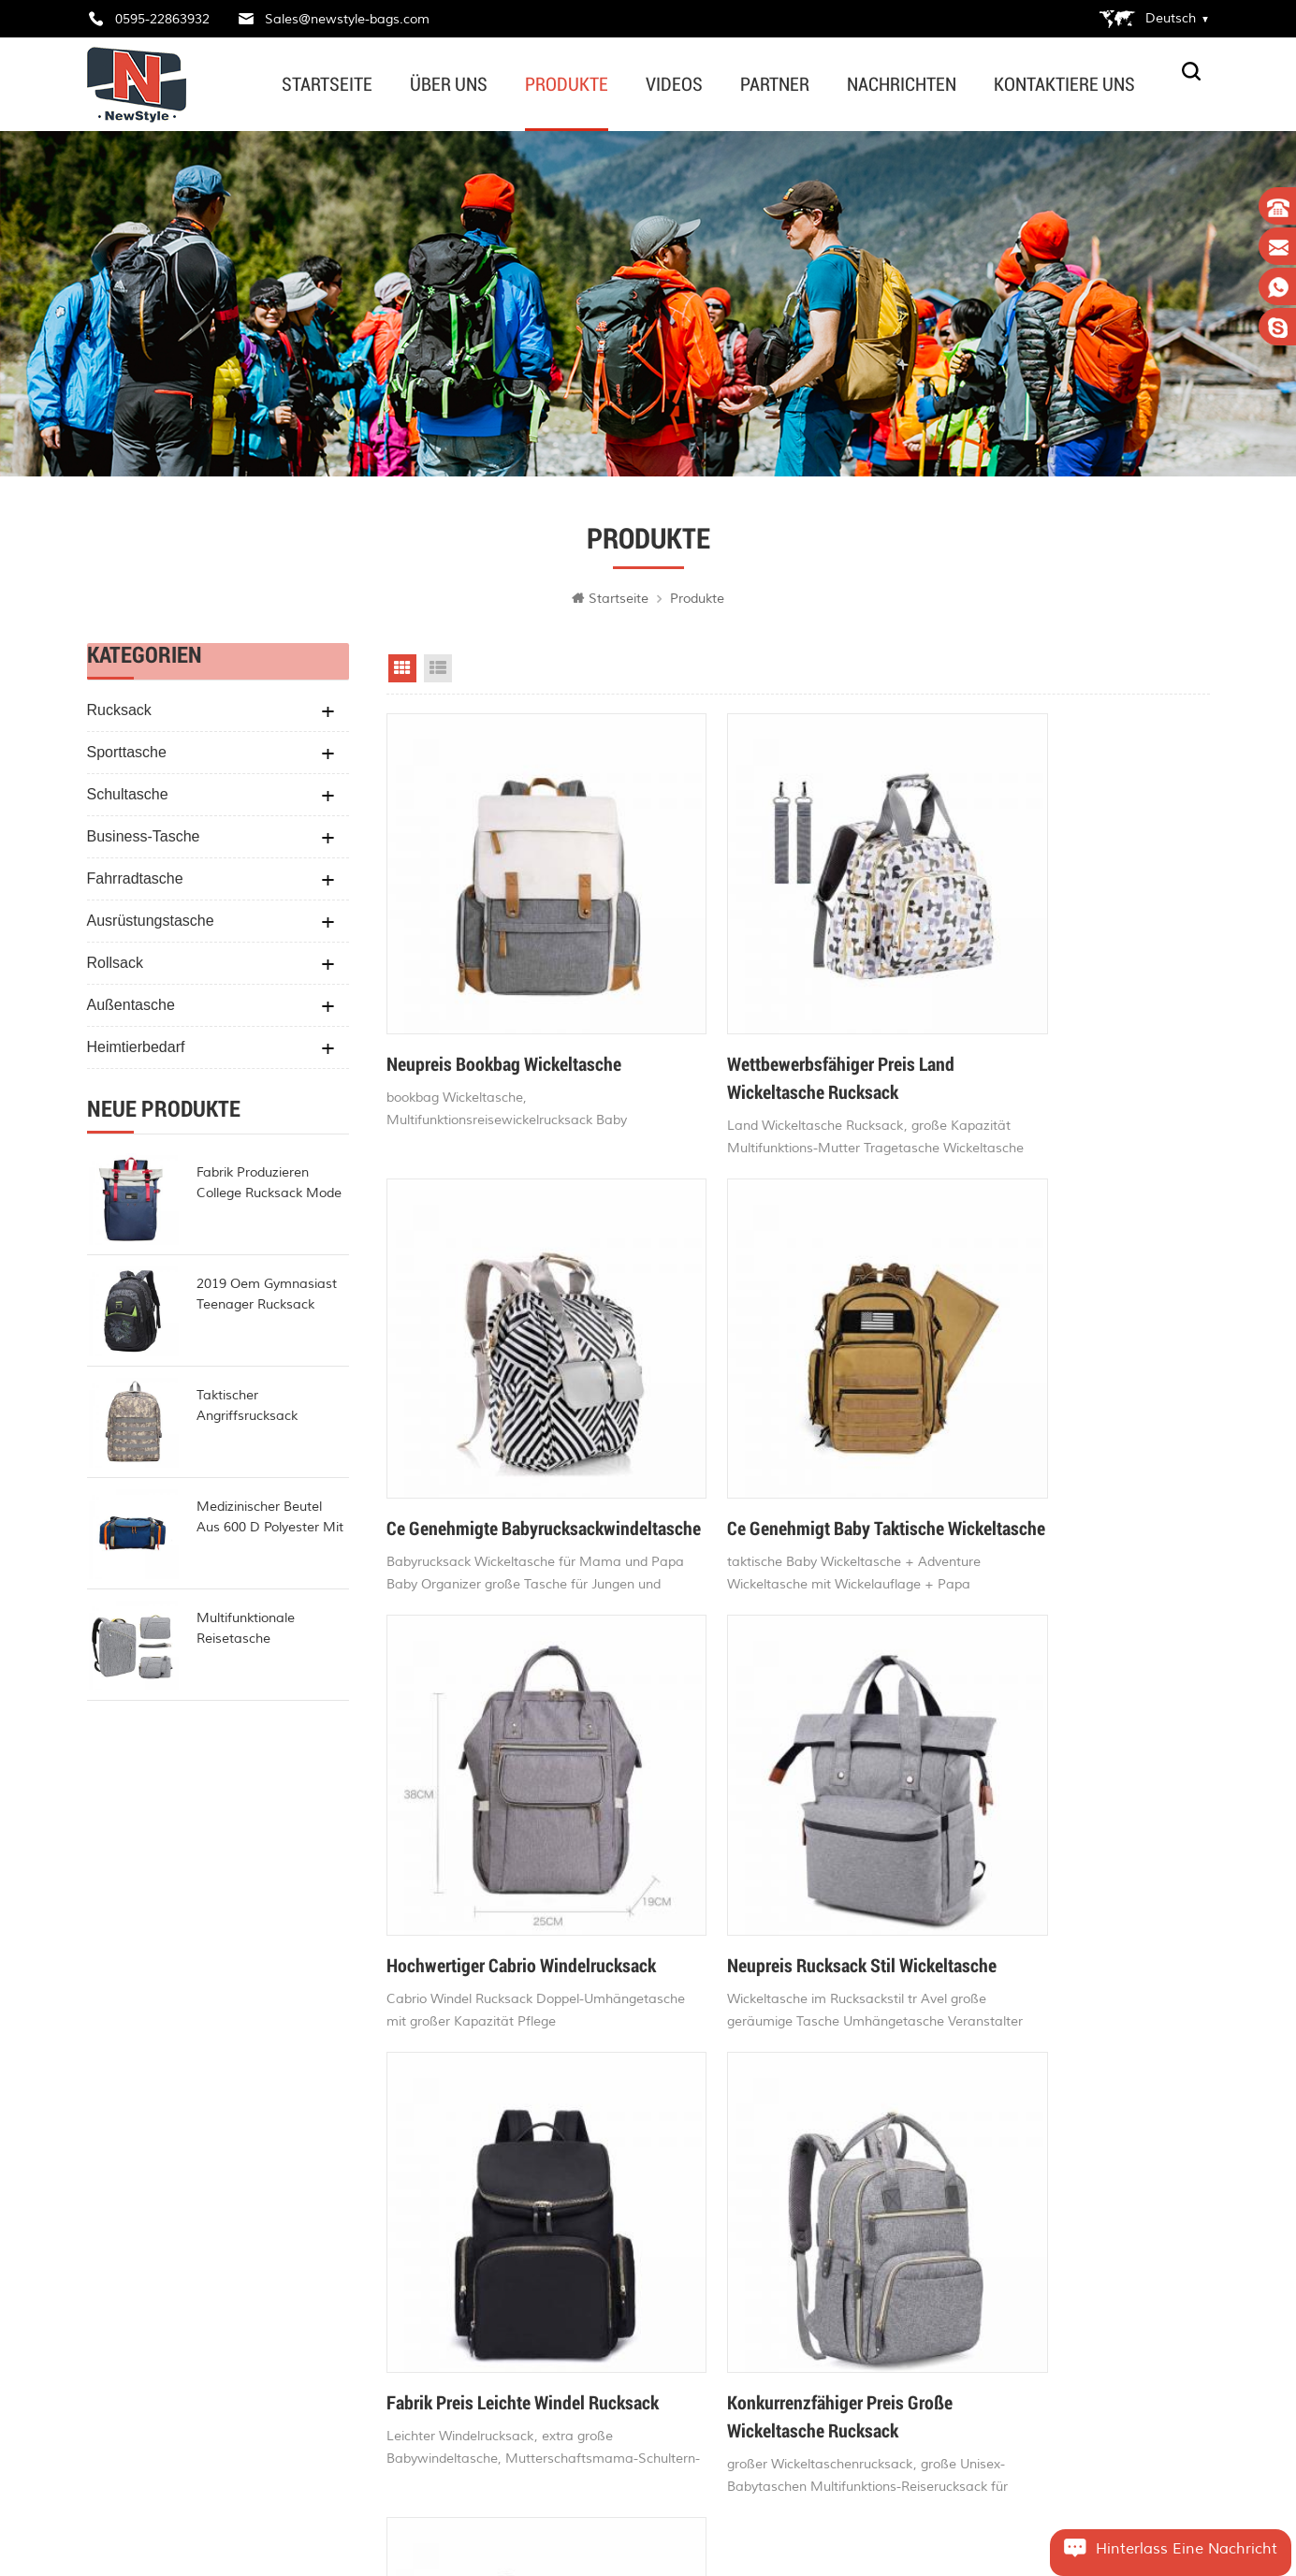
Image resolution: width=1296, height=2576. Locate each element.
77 (849, 1950)
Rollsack (115, 968)
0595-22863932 (162, 19)
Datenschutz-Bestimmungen (497, 2323)
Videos (674, 84)
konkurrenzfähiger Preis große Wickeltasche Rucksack (775, 1816)
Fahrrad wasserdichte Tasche (705, 2424)
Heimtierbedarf (136, 1053)
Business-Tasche (143, 842)
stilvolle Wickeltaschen (683, 2156)
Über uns (449, 84)
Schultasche (127, 800)
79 (920, 1950)
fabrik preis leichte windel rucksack (485, 1816)
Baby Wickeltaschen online (697, 2188)
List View (438, 674)
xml (435, 2356)
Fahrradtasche (135, 884)
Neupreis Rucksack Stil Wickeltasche (1022, 1417)
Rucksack (119, 716)
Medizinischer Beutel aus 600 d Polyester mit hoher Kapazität (270, 1524)
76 (814, 1950)
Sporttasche (127, 758)
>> (995, 1950)
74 (742, 1950)
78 (885, 1950)
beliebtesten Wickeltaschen (698, 2356)
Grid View (402, 674)
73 (707, 1950)
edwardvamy (160, 2347)
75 (778, 1950)
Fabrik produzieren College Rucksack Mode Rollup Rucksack (269, 1189)
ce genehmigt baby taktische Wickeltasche (495, 1417)
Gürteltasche (653, 2222)
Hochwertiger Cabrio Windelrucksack (737, 1417)
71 (636, 1950)
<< (600, 1950)
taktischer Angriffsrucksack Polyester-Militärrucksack (272, 1412)
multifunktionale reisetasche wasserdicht (246, 1635)
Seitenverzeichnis (476, 2289)
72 (671, 1950)
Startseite (327, 84)
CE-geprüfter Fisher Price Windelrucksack (1031, 1816)
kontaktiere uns (1064, 84)
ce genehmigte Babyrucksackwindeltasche (1037, 1017)
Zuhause (450, 2156)
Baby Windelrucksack (679, 2323)
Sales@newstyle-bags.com (347, 19)
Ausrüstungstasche (150, 926)
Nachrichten (901, 84)
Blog (437, 2255)
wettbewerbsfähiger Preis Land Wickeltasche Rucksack (776, 1017)
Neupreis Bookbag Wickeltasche (503, 1003)
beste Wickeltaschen (678, 2289)
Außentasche (131, 1010)
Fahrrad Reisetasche (677, 2458)
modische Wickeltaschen (690, 2390)
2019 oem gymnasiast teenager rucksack (267, 1299)
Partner (774, 84)
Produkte (566, 84)
